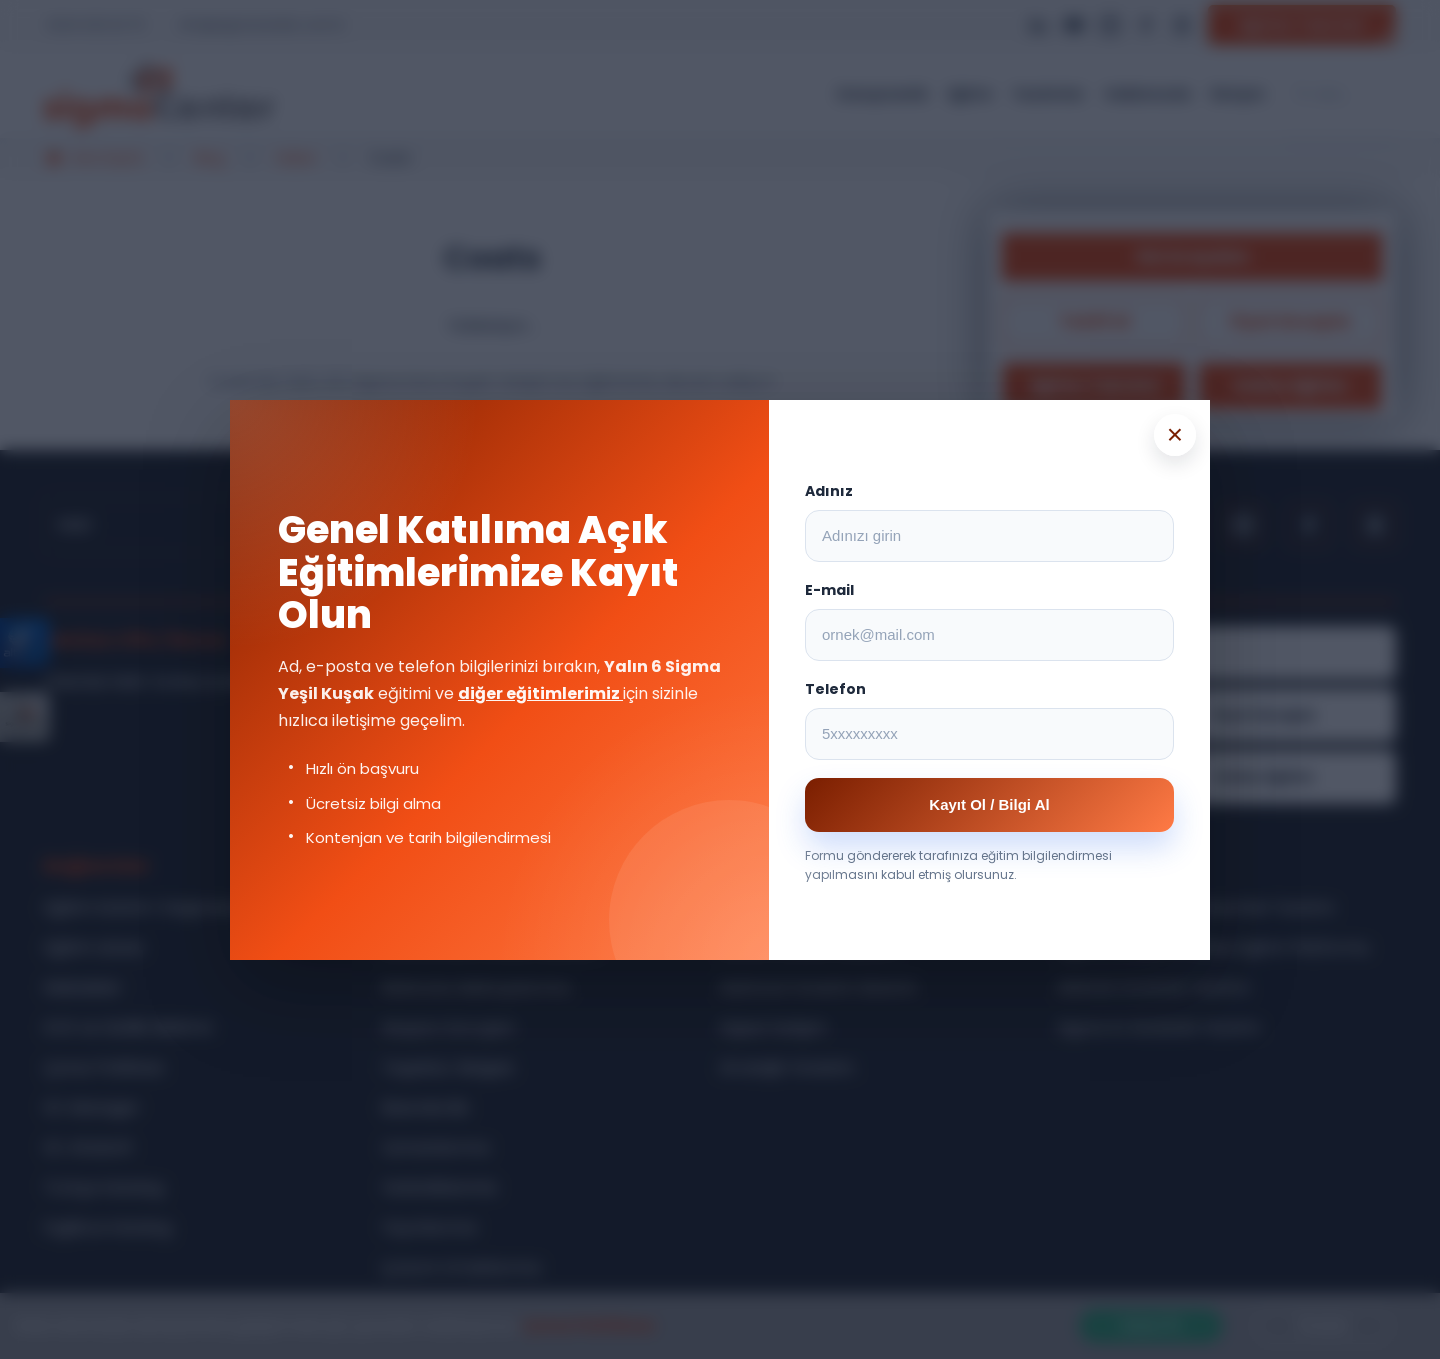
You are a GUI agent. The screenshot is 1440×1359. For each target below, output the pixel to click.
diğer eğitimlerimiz (540, 693)
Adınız (829, 491)
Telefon (835, 689)
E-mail (829, 590)
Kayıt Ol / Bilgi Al (989, 804)
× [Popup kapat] (1175, 434)
